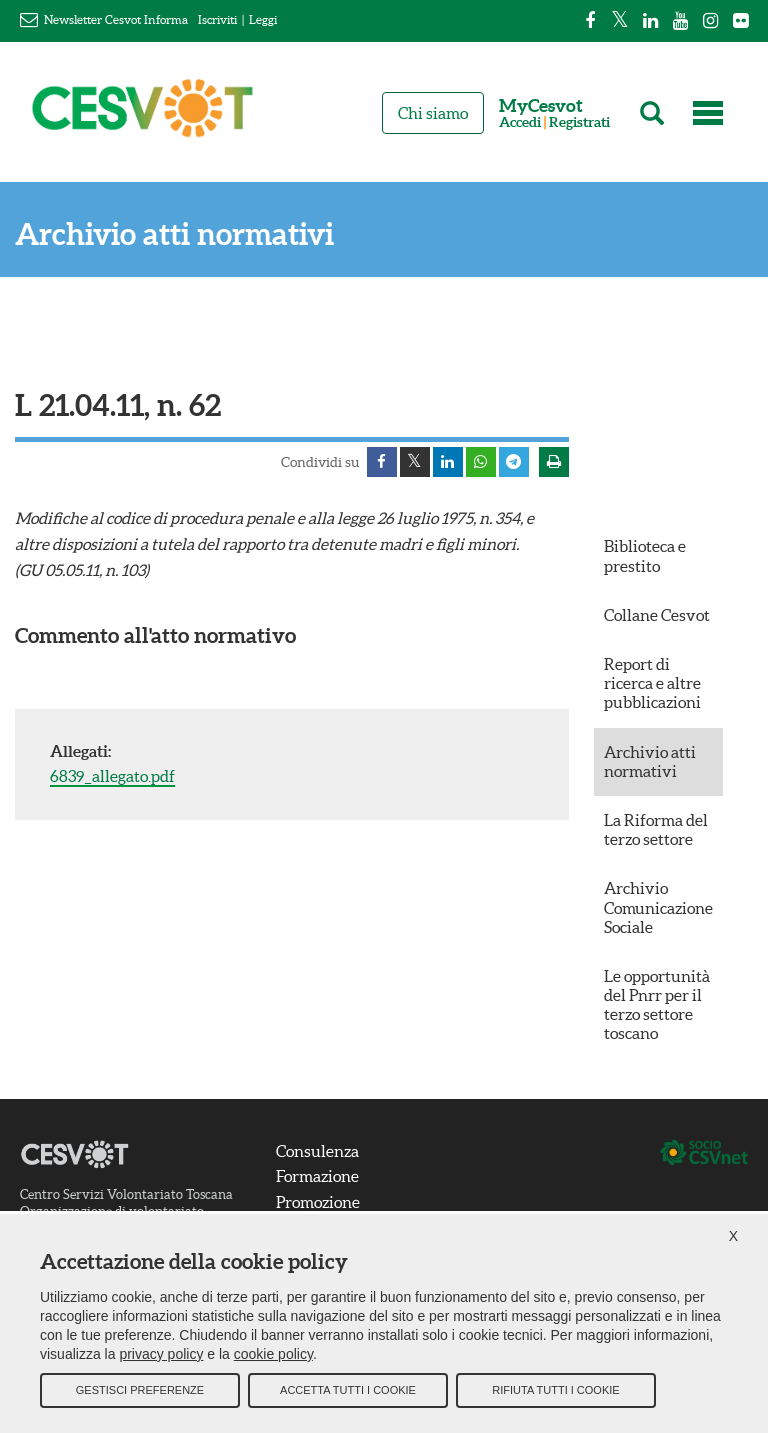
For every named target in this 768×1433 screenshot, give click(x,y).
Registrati (579, 122)
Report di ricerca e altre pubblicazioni (652, 683)
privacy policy (161, 1353)
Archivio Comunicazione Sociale (658, 907)
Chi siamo (433, 113)
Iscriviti (217, 19)
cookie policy (273, 1353)
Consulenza (317, 1151)
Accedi (520, 122)
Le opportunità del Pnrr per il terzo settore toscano (657, 1005)
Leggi (263, 19)
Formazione (317, 1176)
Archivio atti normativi (174, 234)
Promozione (318, 1202)
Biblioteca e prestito (645, 555)
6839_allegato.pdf (112, 776)
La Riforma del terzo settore (656, 829)
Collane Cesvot (657, 615)
